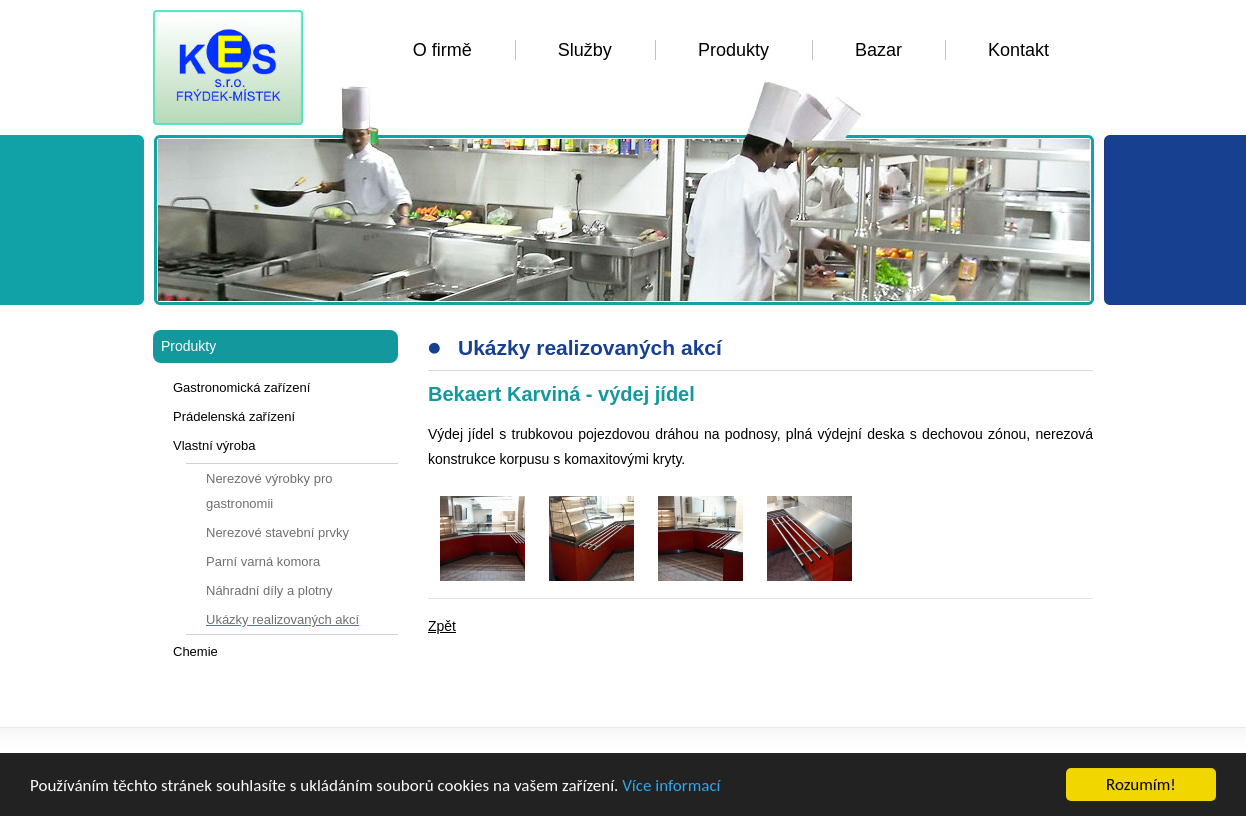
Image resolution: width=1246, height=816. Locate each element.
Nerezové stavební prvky (277, 532)
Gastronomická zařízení (241, 387)
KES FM (228, 67)
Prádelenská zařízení (234, 416)
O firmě (442, 50)
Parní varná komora (263, 561)
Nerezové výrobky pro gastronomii (269, 491)
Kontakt (1018, 50)
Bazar (878, 50)
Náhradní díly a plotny (269, 590)
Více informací (671, 785)
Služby (585, 50)
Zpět (442, 626)
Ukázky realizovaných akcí (282, 619)
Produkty (733, 50)
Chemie (195, 651)
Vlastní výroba (214, 445)
